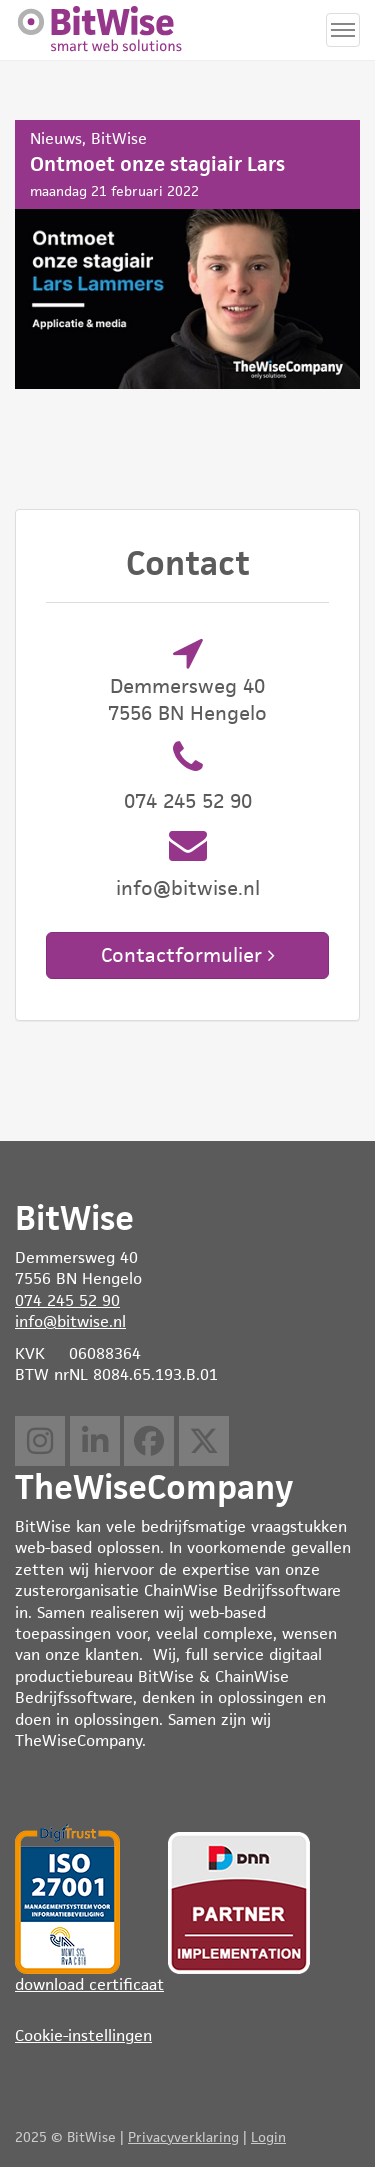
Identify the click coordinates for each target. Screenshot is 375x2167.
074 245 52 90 (188, 801)
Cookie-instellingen (83, 2035)
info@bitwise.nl (188, 888)
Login (268, 2137)
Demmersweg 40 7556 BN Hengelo (187, 699)
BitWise (119, 138)
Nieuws (56, 138)
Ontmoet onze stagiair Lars (187, 254)
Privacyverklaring (183, 2137)
